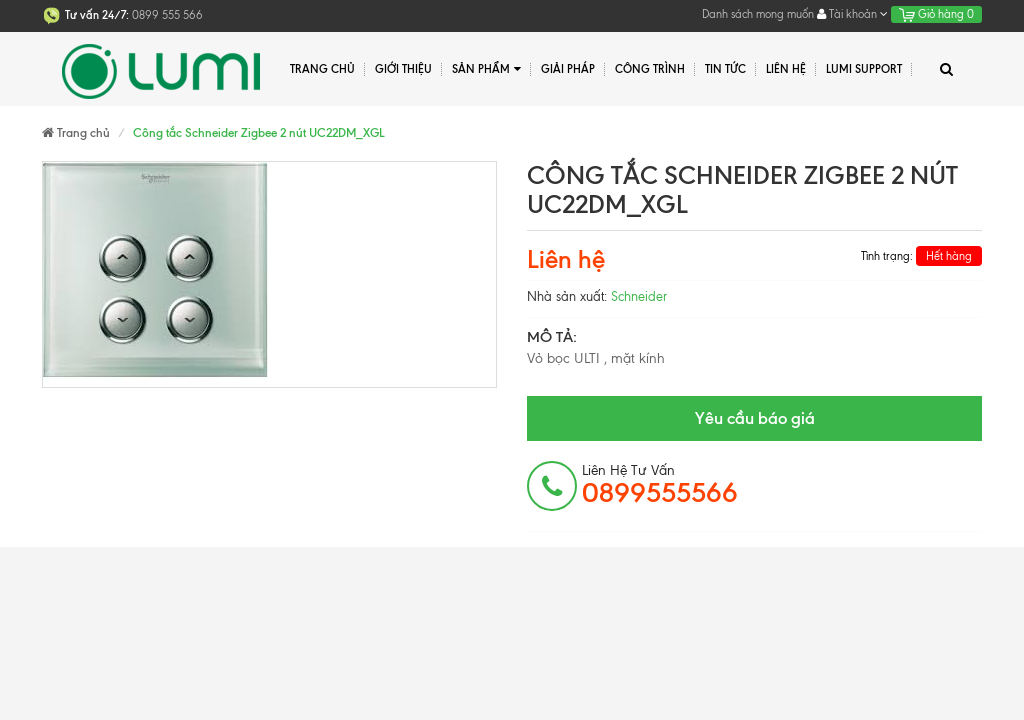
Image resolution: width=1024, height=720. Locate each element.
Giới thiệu (403, 69)
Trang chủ (322, 69)
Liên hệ (786, 69)
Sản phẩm (486, 69)
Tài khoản (852, 14)
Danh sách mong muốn (758, 14)
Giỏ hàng (936, 14)
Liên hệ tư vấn (660, 485)
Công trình (650, 69)
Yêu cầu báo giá (755, 418)
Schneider (639, 296)
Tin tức (725, 69)
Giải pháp (568, 69)
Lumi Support (864, 69)
